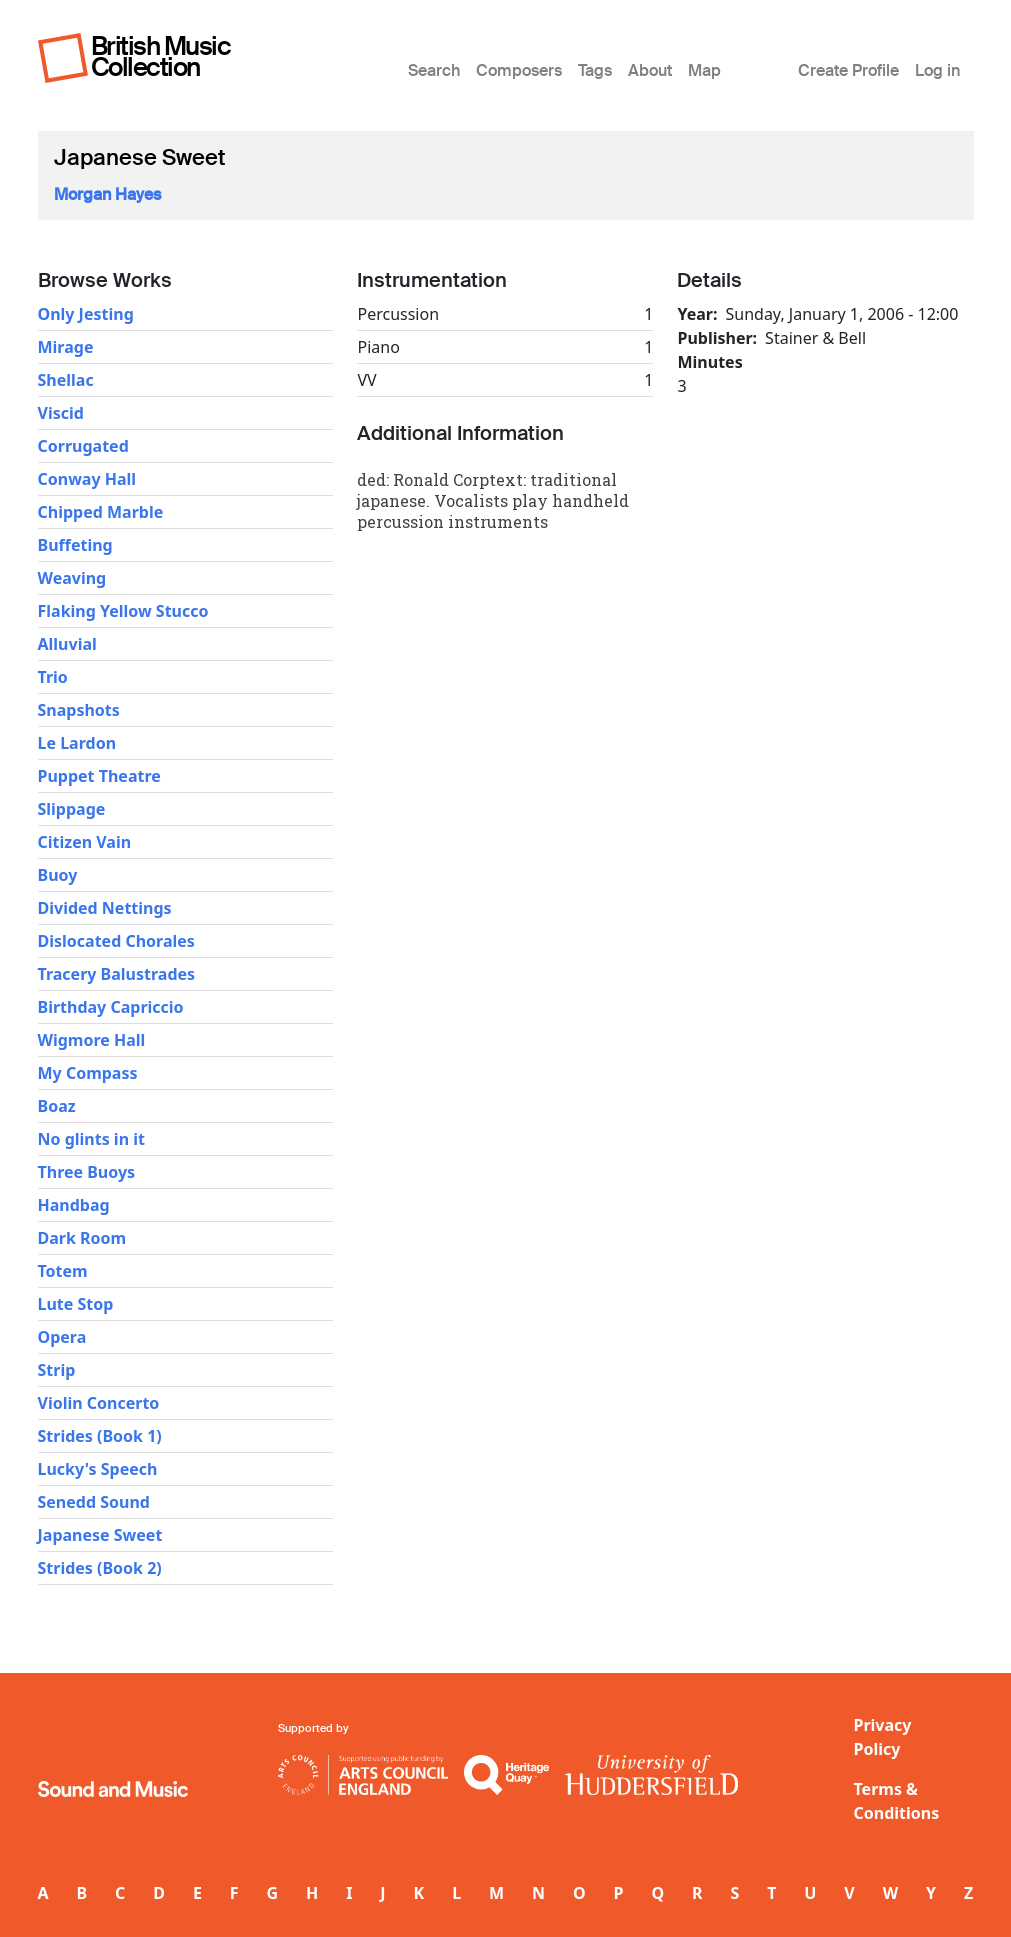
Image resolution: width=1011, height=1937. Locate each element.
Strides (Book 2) (100, 1568)
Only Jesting (86, 314)
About (650, 70)
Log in (937, 70)
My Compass (88, 1073)
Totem (63, 1271)
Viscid (61, 413)
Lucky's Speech (98, 1469)
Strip (57, 1370)
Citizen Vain (85, 842)
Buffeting (75, 545)
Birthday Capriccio (111, 1007)
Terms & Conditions (897, 1801)
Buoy (58, 875)
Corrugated (83, 446)
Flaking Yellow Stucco (123, 611)
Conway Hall (87, 479)
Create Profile (848, 70)
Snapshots (79, 710)
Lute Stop (76, 1304)
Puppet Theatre (99, 776)
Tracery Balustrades (117, 974)
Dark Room (82, 1238)
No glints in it (91, 1139)
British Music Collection (161, 56)
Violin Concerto (99, 1403)
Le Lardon (77, 743)
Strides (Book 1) (100, 1436)
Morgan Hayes (107, 194)
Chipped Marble (101, 512)
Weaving (72, 578)
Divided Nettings (105, 908)
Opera (62, 1337)
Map (704, 70)
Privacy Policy (883, 1737)
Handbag (74, 1205)
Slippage (72, 809)
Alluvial (67, 644)
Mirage (66, 347)
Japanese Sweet (100, 1535)
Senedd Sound (94, 1502)
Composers (519, 70)
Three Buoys (87, 1172)
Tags (595, 70)
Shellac (66, 380)
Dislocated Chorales (116, 941)
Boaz (57, 1106)
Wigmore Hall (92, 1040)
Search (434, 70)
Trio (53, 677)
